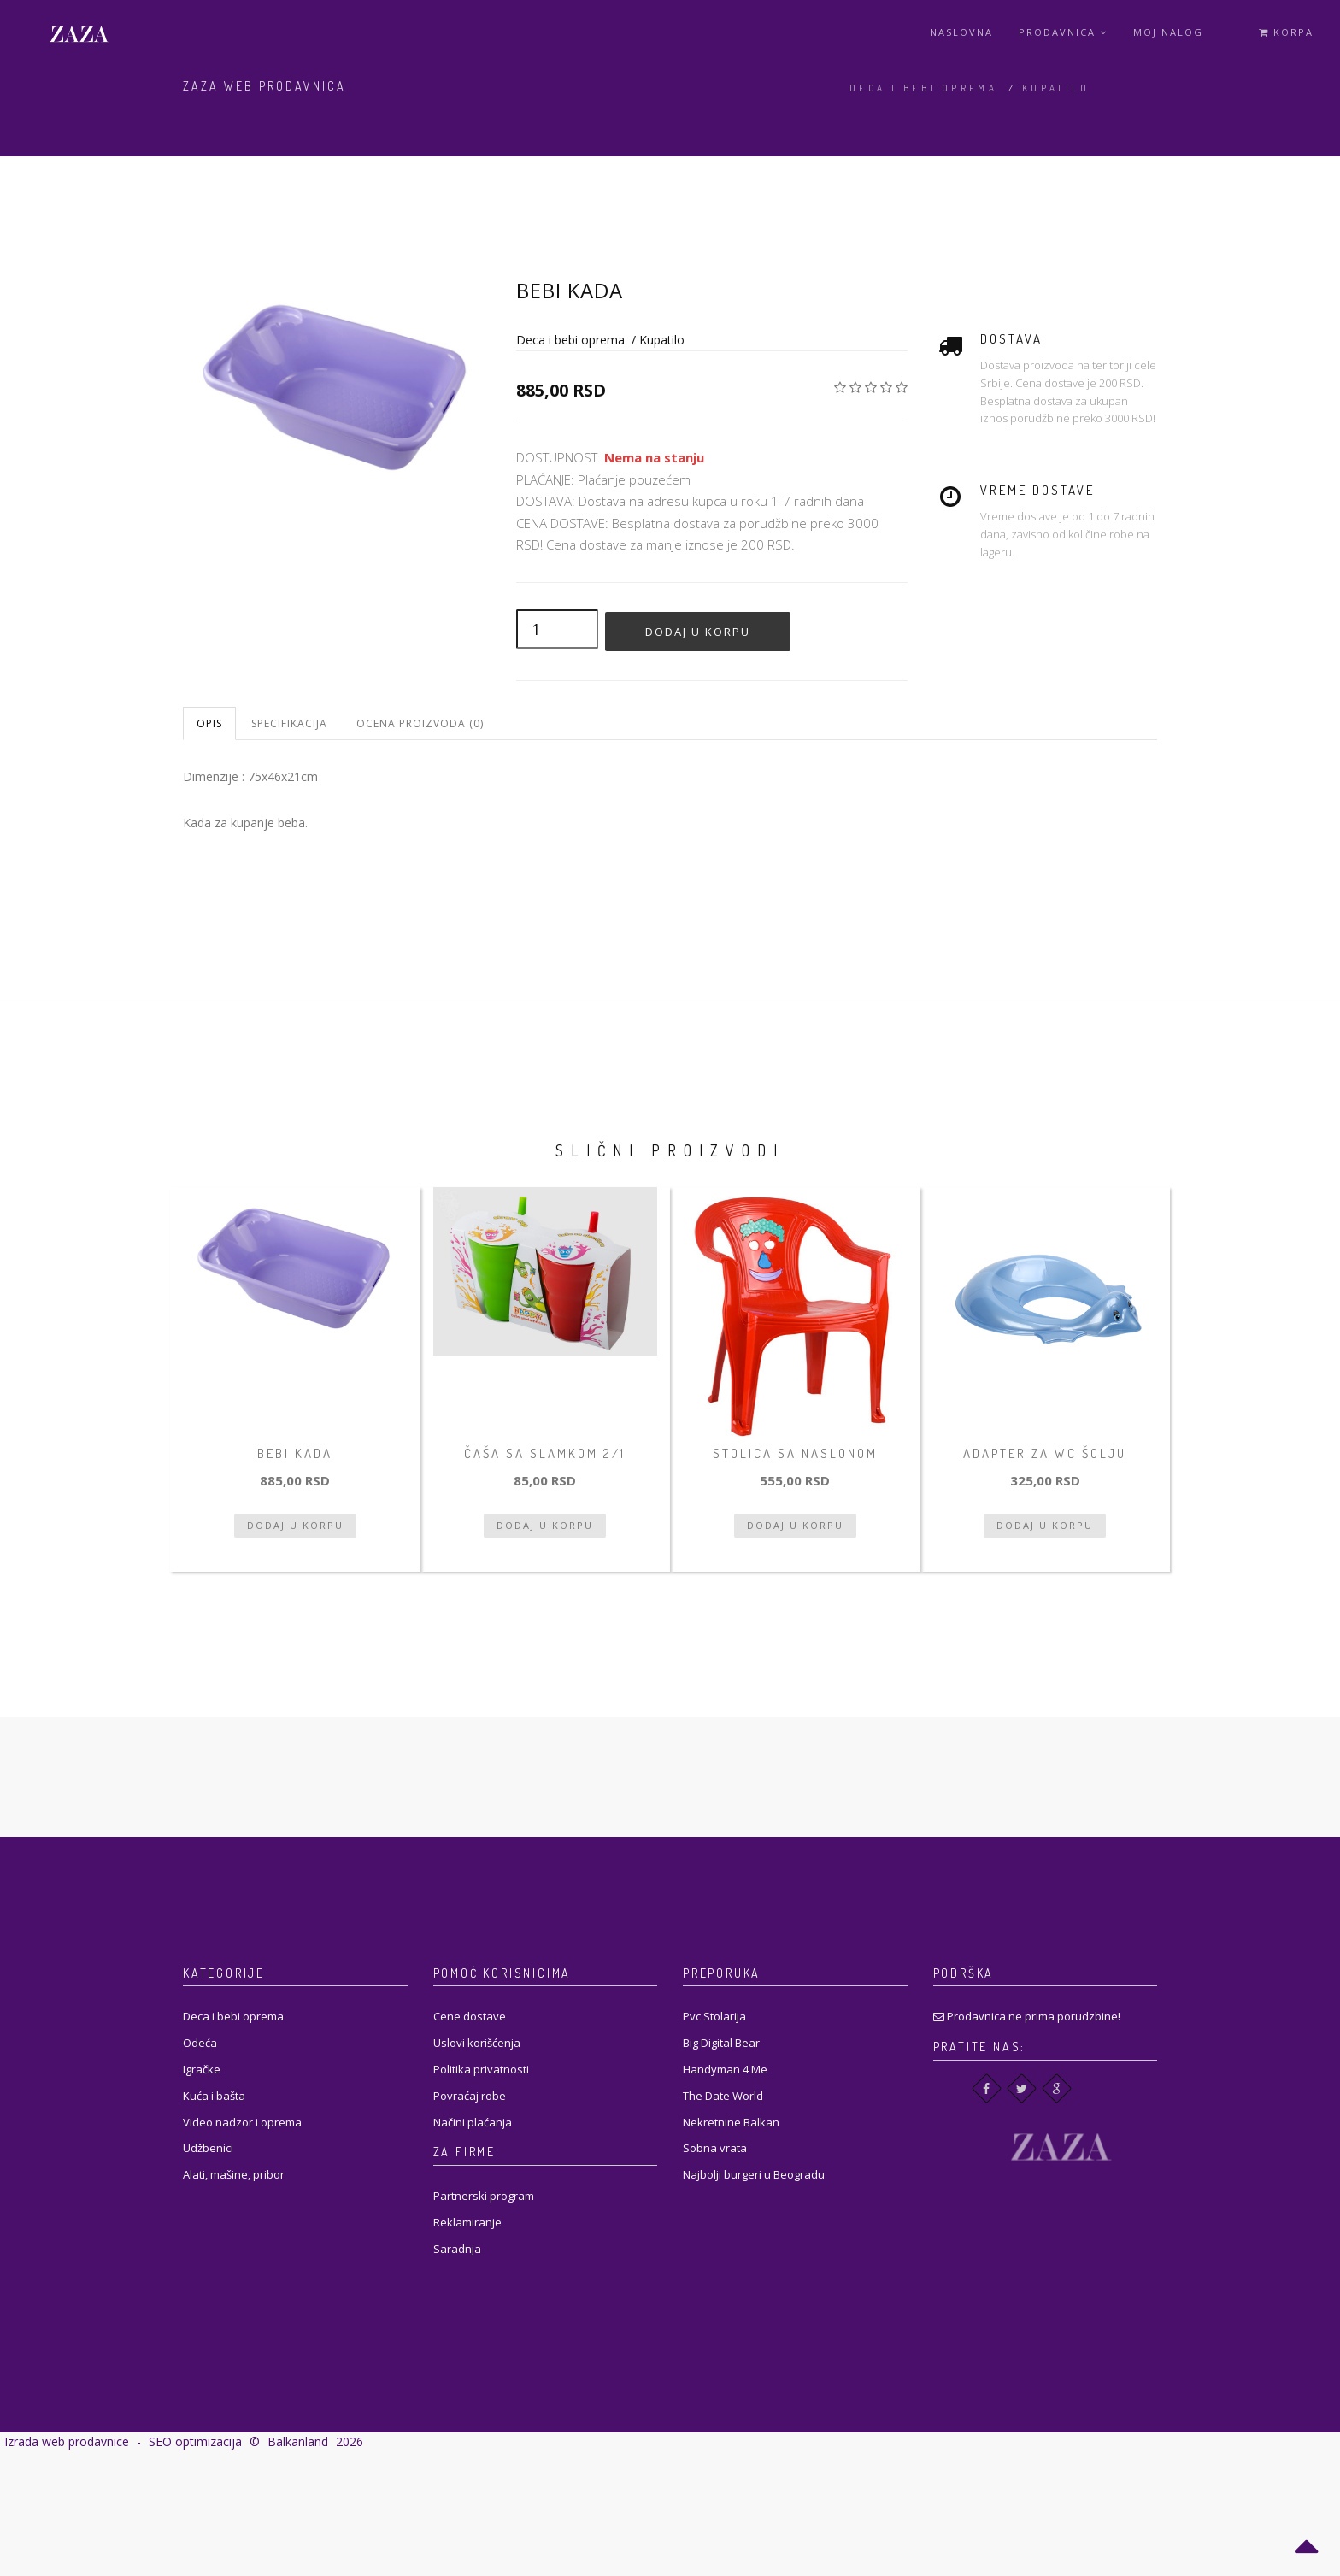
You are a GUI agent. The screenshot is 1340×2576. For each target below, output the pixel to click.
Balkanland (297, 2441)
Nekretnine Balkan (731, 2122)
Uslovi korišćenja (476, 2042)
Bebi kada (294, 1453)
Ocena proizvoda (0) (420, 723)
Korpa (1286, 32)
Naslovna (961, 32)
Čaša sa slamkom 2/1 (545, 1453)
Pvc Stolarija (714, 2016)
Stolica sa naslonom (795, 1453)
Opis (209, 723)
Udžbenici (208, 2147)
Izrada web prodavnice (66, 2441)
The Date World (723, 2095)
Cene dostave (469, 2016)
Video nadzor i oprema (242, 2122)
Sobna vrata (715, 2147)
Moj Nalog (1168, 32)
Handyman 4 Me (725, 2069)
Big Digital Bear (721, 2042)
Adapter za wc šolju (1044, 1453)
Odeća (200, 2042)
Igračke (201, 2069)
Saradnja (457, 2248)
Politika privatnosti (481, 2069)
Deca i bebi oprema (923, 88)
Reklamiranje (467, 2222)
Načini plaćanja (472, 2122)
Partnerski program (483, 2195)
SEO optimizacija (195, 2441)
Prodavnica (1063, 32)
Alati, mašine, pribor (234, 2174)
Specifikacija (289, 723)
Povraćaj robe (469, 2095)
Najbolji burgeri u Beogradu (754, 2174)
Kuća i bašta (214, 2095)
